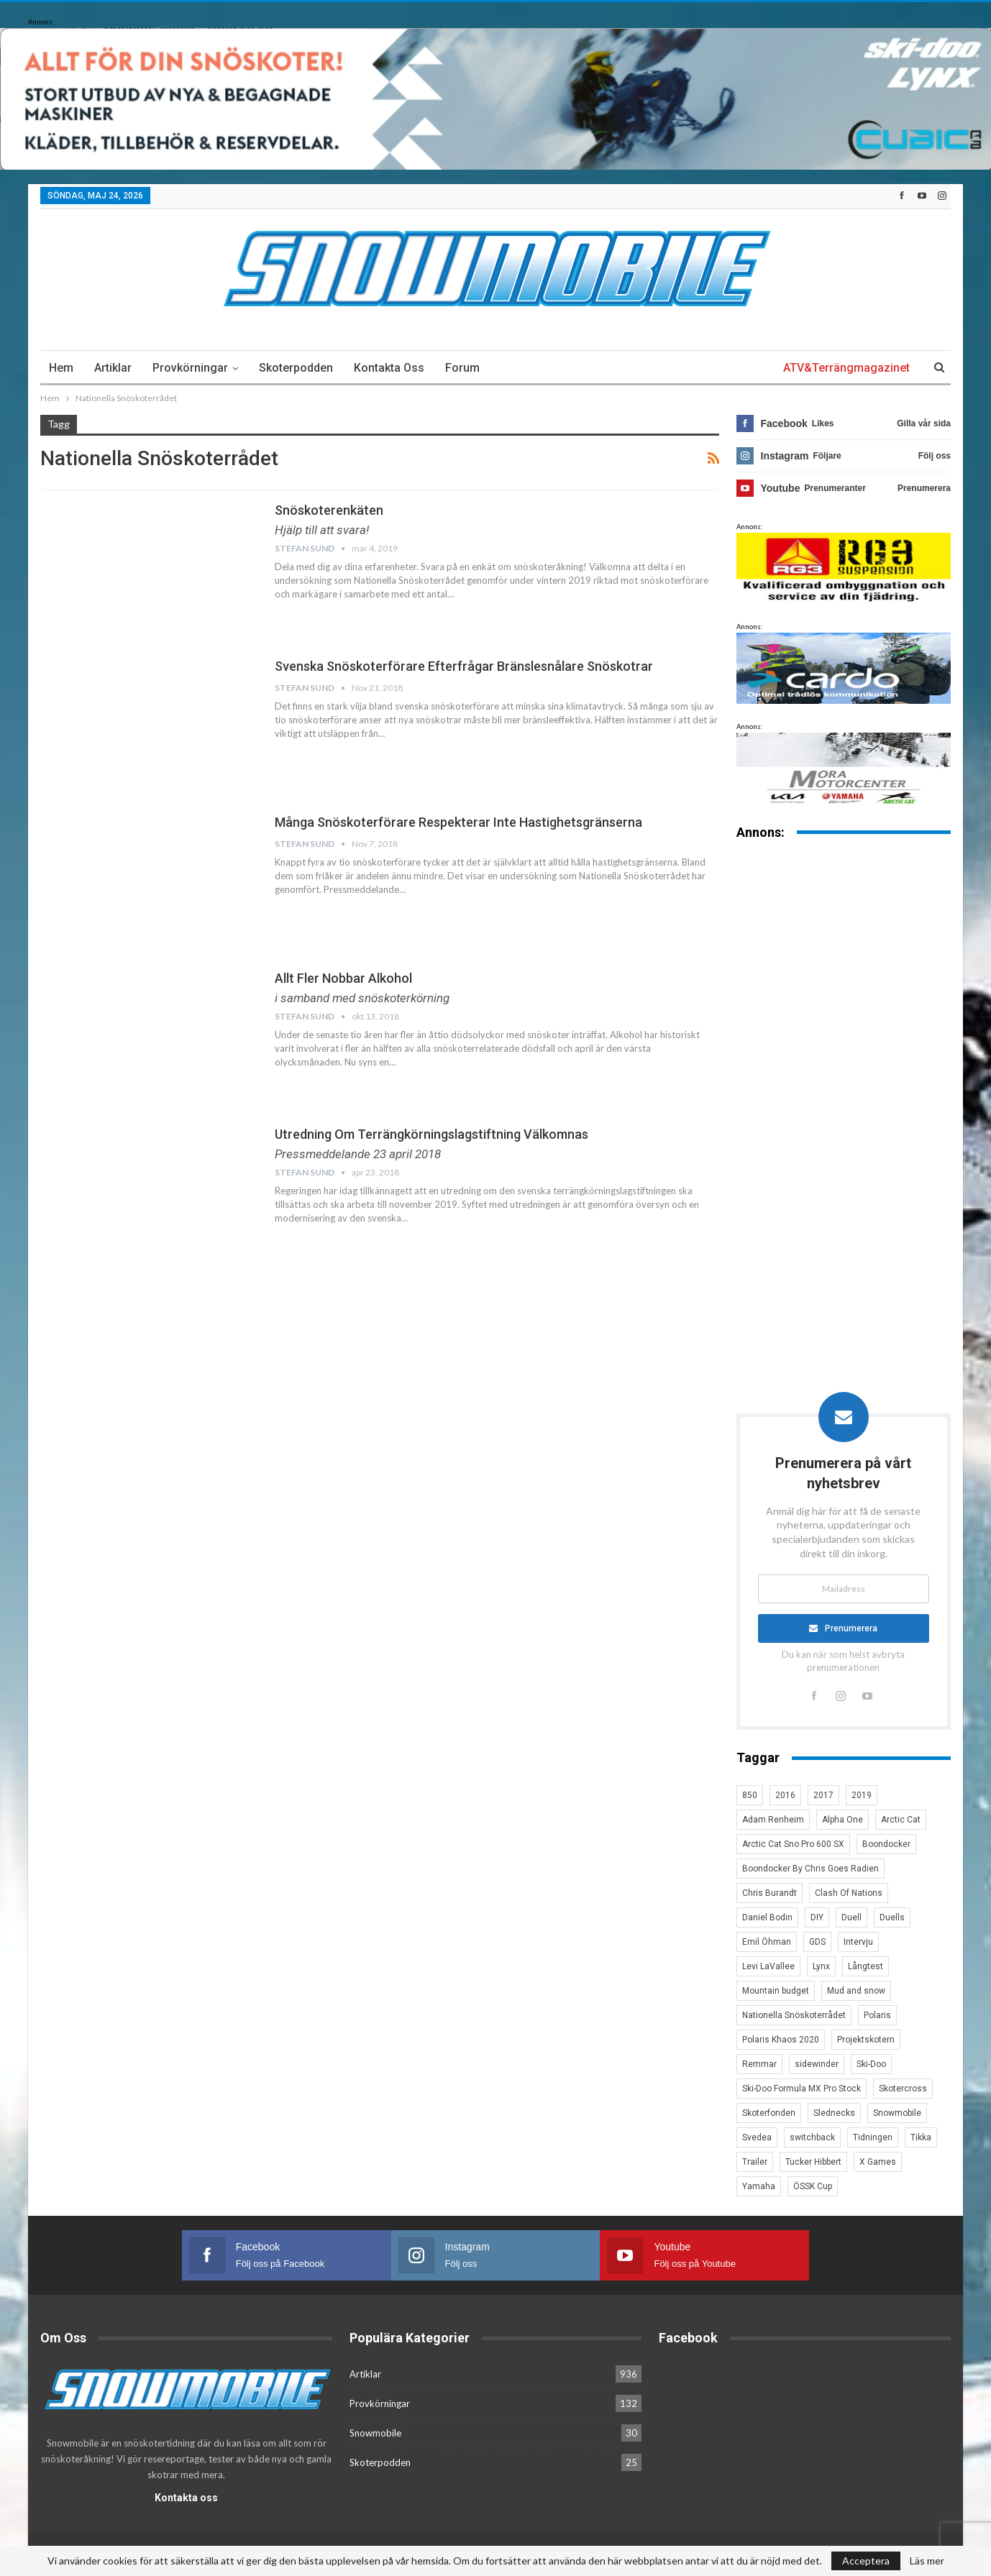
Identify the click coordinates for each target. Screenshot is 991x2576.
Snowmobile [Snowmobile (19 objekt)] (897, 2114)
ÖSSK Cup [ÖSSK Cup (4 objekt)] (812, 2187)
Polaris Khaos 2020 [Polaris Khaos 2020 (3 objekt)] (780, 2040)
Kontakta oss (389, 368)
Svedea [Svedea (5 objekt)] (757, 2138)
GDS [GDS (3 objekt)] (817, 1943)
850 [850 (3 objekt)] (749, 1796)
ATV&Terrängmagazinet (846, 368)
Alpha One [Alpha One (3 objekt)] (842, 1820)
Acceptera (866, 2560)
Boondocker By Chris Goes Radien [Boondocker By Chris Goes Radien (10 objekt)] (810, 1869)
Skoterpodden (296, 368)
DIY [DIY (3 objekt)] (816, 1918)
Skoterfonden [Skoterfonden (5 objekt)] (768, 2114)
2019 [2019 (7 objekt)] (861, 1796)
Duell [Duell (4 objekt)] (851, 1918)
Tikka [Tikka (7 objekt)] (920, 2138)
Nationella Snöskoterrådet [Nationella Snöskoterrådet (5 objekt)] (794, 2016)
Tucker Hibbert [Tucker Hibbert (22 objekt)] (813, 2163)
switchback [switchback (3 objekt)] (812, 2138)
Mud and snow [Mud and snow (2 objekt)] (856, 1991)
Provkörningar (190, 368)
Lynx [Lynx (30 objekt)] (821, 1967)
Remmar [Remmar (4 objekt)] (759, 2065)
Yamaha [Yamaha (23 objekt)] (758, 2187)
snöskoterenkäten (329, 510)
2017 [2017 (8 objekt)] (823, 1796)
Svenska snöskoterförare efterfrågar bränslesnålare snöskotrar (464, 666)
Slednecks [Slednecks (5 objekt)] (834, 2114)
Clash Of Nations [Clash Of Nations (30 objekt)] (848, 1894)
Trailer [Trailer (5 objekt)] (754, 2163)
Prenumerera (852, 1629)
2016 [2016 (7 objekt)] (785, 1796)
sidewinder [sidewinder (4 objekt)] (817, 2065)
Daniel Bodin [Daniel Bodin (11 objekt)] (767, 1918)
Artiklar (113, 368)
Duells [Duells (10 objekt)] (892, 1918)
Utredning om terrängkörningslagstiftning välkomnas (431, 1134)
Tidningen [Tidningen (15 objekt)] (872, 2138)
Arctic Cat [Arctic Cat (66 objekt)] (901, 1820)
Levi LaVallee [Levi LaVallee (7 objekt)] (768, 1967)
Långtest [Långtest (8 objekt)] (865, 1967)
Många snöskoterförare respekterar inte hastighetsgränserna (458, 822)
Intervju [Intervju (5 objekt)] (858, 1943)
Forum (462, 368)
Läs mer (927, 2561)
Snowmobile (375, 2433)
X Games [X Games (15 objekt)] (877, 2163)
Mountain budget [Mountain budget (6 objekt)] (775, 1991)
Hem (61, 368)
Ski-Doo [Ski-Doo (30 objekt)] (871, 2065)
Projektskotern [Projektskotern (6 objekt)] (866, 2040)
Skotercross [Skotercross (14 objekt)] (903, 2089)
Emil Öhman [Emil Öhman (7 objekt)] (766, 1943)
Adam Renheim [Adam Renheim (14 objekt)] (773, 1820)
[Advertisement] (843, 1075)
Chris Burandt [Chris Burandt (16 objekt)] (769, 1894)
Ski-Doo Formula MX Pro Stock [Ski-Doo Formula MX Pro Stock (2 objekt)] (801, 2089)
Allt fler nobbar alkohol (343, 978)
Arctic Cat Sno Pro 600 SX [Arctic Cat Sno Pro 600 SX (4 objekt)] (793, 1845)
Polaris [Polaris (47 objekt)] (877, 2016)
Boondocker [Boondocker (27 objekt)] (886, 1845)
